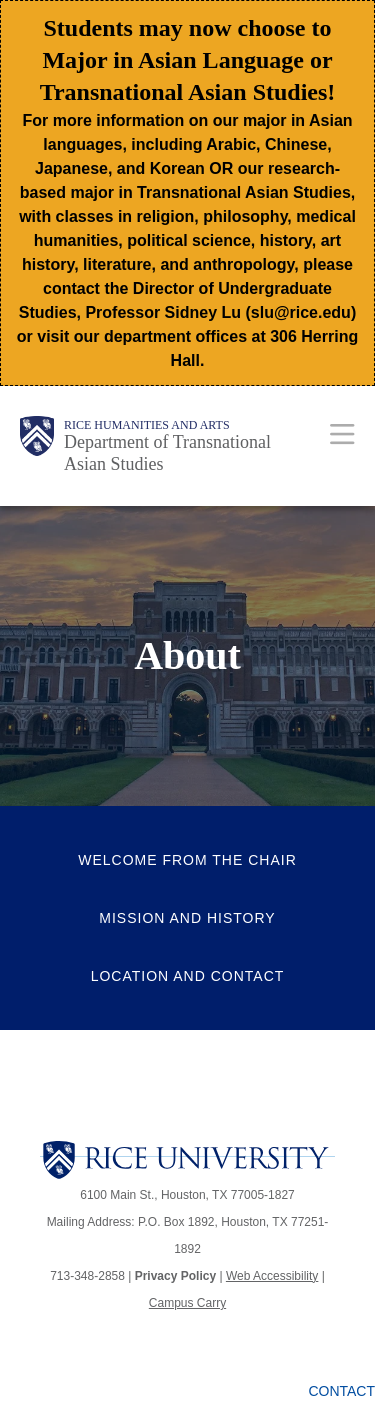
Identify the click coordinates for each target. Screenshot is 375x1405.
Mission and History (187, 918)
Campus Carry (187, 1303)
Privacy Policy (175, 1276)
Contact (341, 1391)
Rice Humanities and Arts (147, 425)
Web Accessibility (272, 1276)
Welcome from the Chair (187, 860)
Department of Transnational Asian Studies (167, 453)
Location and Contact (188, 976)
